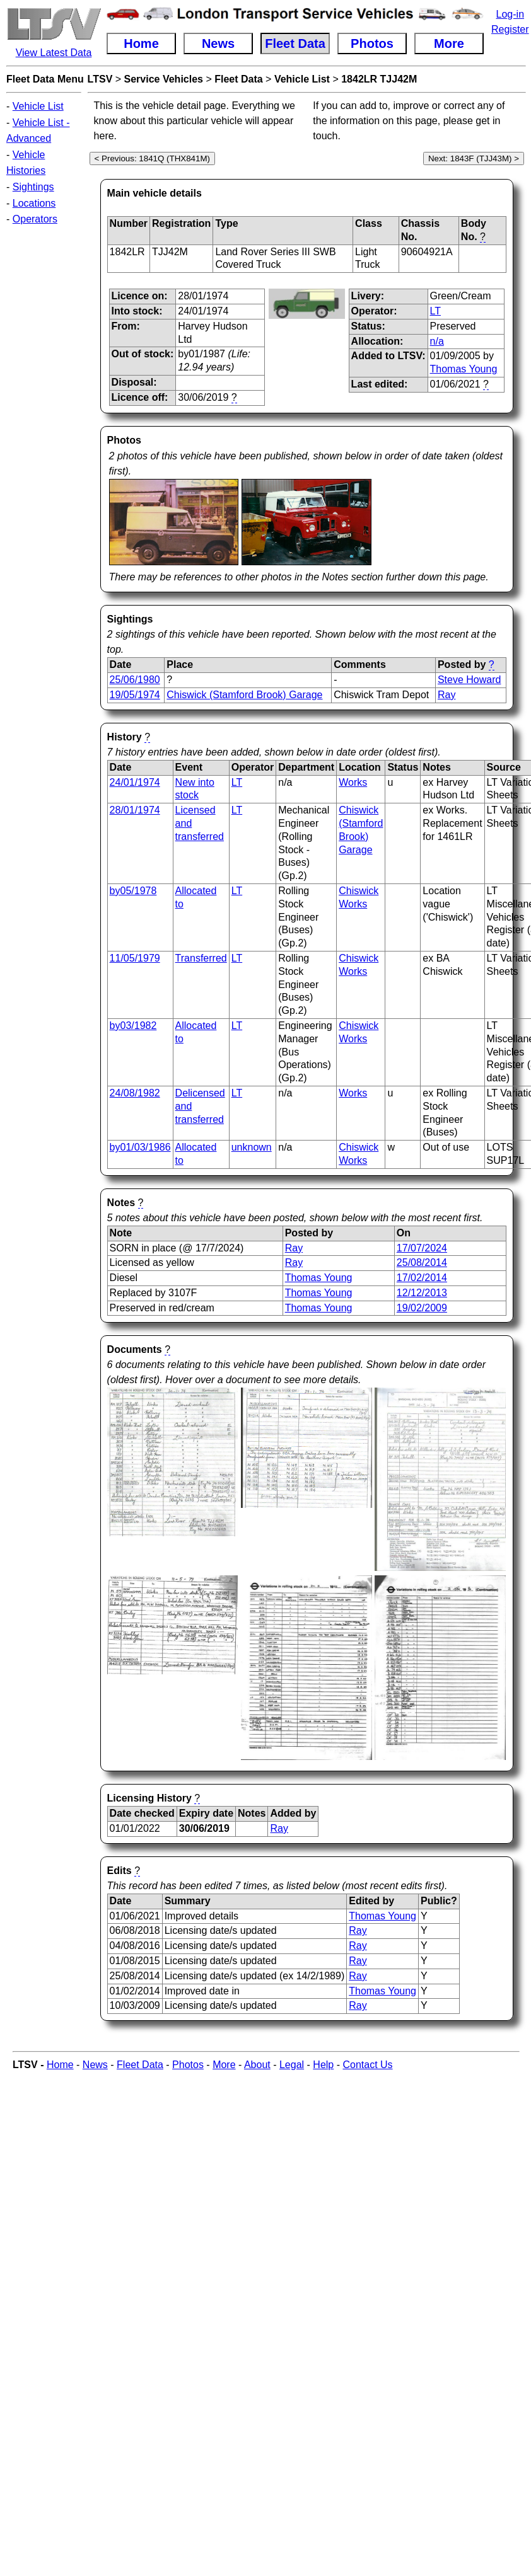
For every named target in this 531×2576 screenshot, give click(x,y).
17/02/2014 (422, 1277)
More (224, 2064)
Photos (188, 2064)
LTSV (100, 79)
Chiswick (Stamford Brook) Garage (244, 694)
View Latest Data (54, 52)
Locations (34, 203)
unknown (251, 1147)
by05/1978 (133, 890)
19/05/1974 (135, 694)
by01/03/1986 (140, 1147)
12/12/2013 (422, 1292)
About (257, 2064)
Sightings (33, 186)
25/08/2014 (422, 1262)
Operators (35, 219)
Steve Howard (469, 679)
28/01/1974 (135, 810)
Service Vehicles (163, 79)
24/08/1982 (135, 1093)
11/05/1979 (135, 958)
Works (353, 782)
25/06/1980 (135, 679)
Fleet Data (238, 79)
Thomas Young (464, 369)
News (95, 2064)
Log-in (510, 14)
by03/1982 (133, 1025)
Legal (291, 2064)
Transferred (201, 958)
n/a (437, 341)
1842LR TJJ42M (379, 79)
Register (510, 29)
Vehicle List (38, 106)
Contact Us (367, 2064)
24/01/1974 (135, 782)
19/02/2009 (422, 1307)
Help (323, 2064)
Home (60, 2064)
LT (435, 311)
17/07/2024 (422, 1248)
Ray (446, 694)
